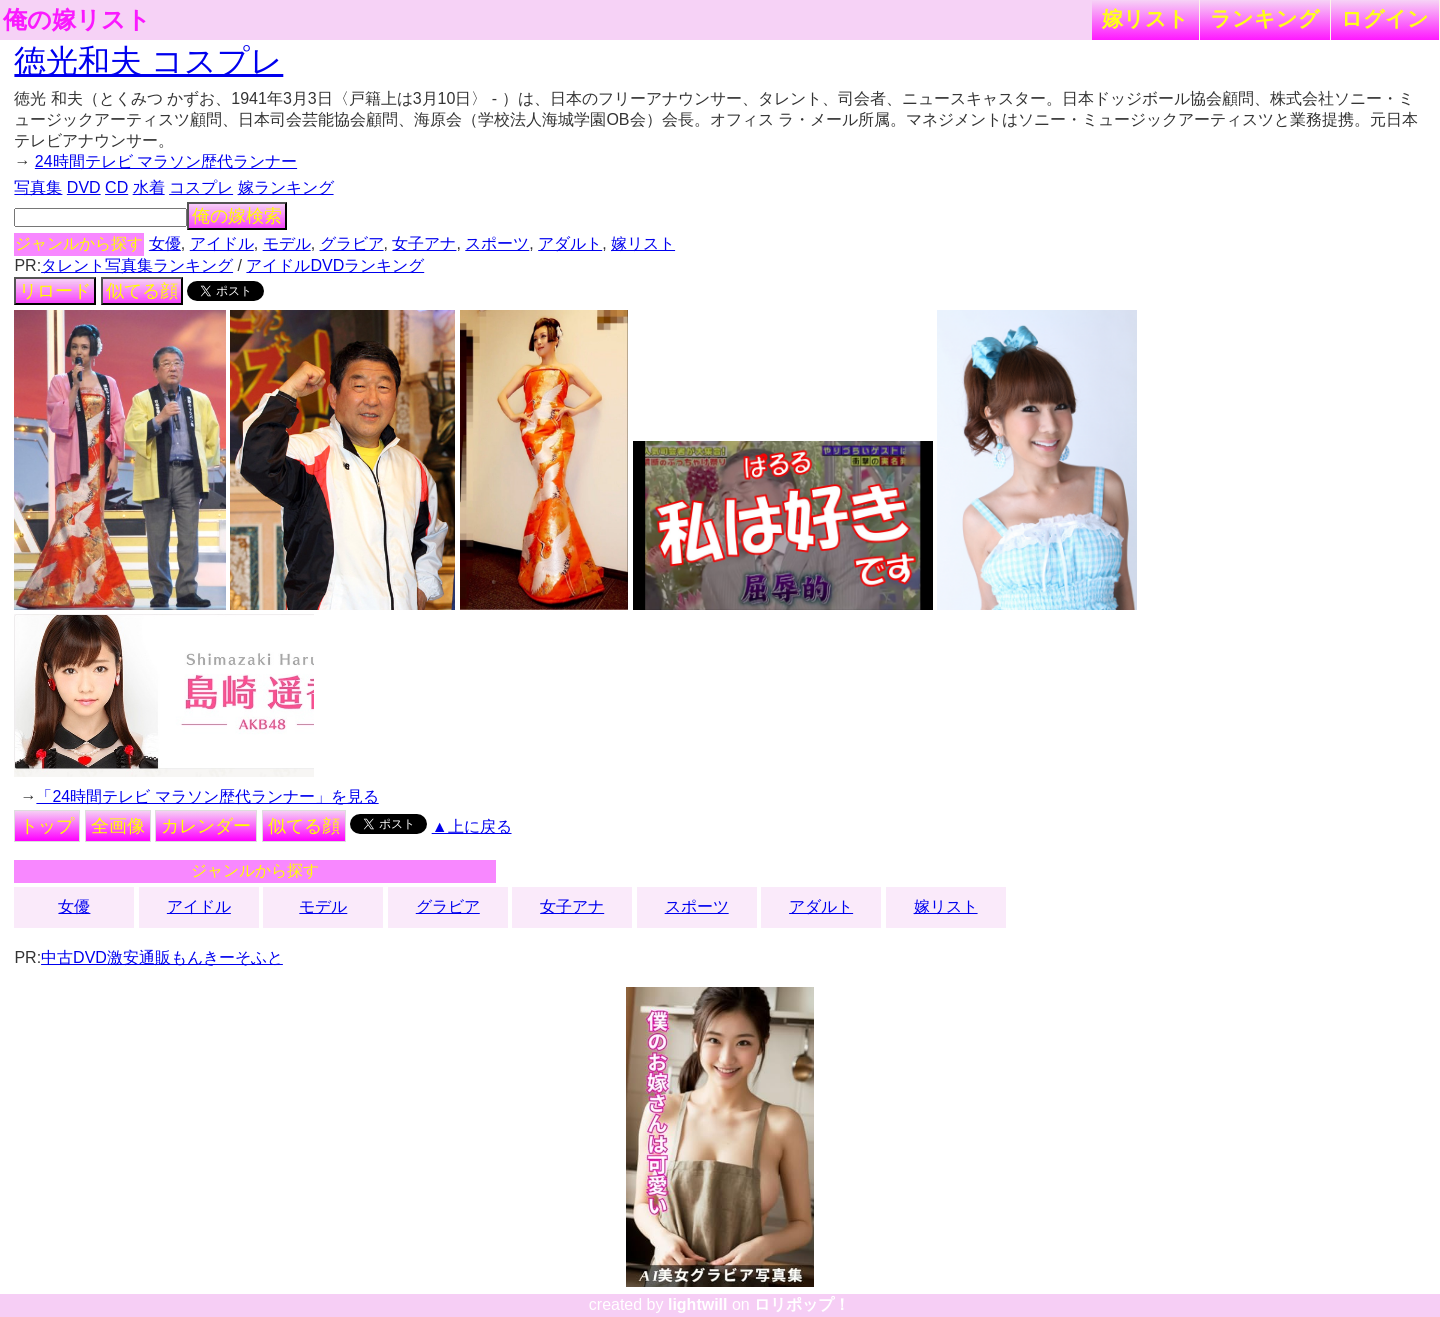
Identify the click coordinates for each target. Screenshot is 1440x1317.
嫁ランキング (286, 187)
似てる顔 (142, 291)
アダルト (570, 243)
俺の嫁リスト (77, 20)
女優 (165, 243)
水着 (149, 187)
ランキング (1265, 18)
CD (116, 187)
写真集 (38, 187)
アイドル (222, 243)
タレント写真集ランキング (137, 265)
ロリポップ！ (802, 1304)
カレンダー (206, 826)
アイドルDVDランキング (335, 265)
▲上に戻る (472, 826)
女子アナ (424, 243)
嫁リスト (1145, 18)
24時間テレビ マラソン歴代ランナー (166, 161)
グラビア (352, 243)
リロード (55, 291)
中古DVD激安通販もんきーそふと (162, 957)
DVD (84, 187)
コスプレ (201, 187)
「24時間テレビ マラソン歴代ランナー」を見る (207, 796)
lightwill (698, 1304)
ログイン (1385, 18)
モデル (287, 243)
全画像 (118, 826)
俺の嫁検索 (237, 216)
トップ (47, 826)
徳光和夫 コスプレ (148, 61)
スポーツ (497, 243)
